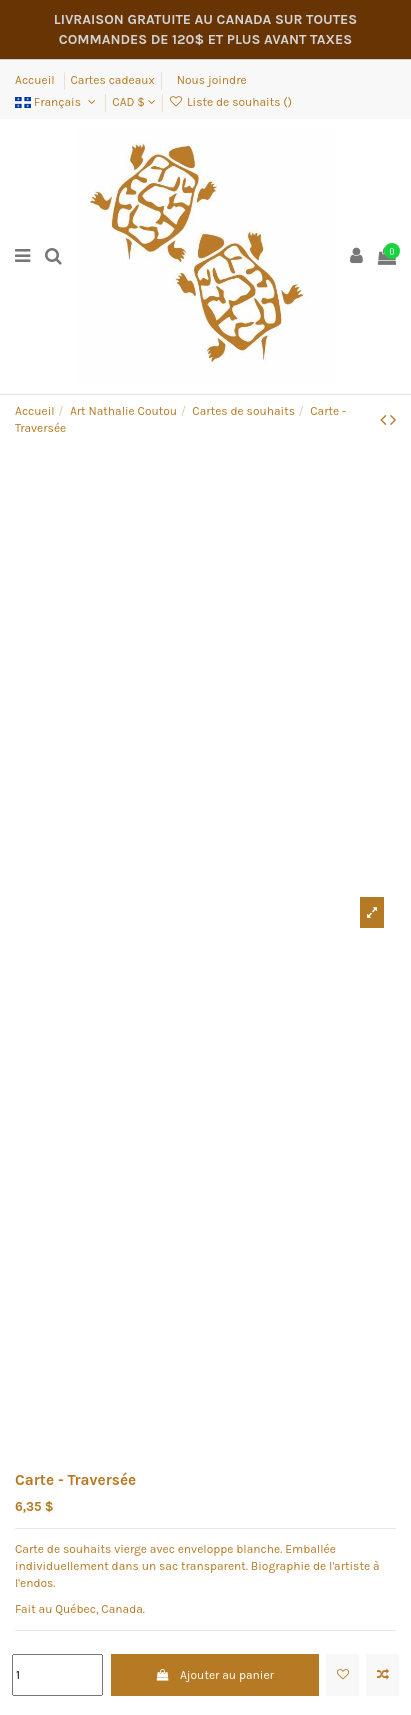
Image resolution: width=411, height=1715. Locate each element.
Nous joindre (212, 80)
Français (57, 102)
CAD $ (133, 102)
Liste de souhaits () (230, 102)
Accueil (36, 80)
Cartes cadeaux (113, 80)
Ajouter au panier (215, 1675)
